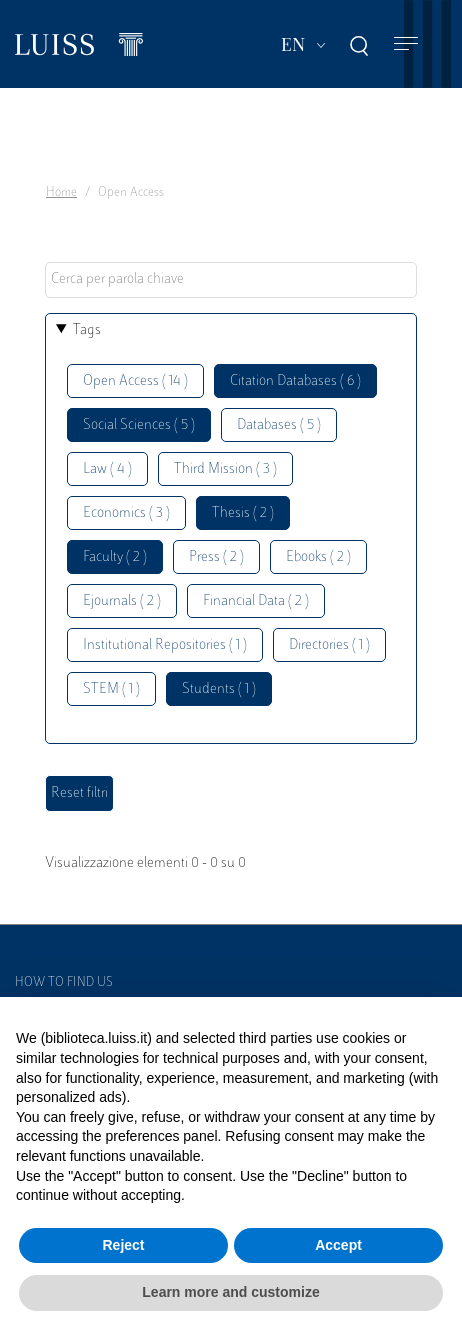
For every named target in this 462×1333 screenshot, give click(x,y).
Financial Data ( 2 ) (256, 601)
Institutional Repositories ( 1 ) (165, 645)
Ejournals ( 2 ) (122, 601)
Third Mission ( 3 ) (225, 469)
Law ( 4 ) (107, 469)
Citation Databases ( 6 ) (295, 381)
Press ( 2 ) (216, 557)
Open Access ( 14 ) (135, 381)
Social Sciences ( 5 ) (139, 425)
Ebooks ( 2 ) (318, 557)
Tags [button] (87, 330)
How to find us (64, 983)
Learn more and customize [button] (230, 1292)
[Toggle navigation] (406, 44)
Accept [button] (338, 1245)
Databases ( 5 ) (279, 425)
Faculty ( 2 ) (115, 557)
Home (61, 193)
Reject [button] (123, 1245)
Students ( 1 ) (219, 689)
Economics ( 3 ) (126, 513)
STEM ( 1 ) (111, 689)
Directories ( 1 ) (329, 645)
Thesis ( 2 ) (243, 513)
